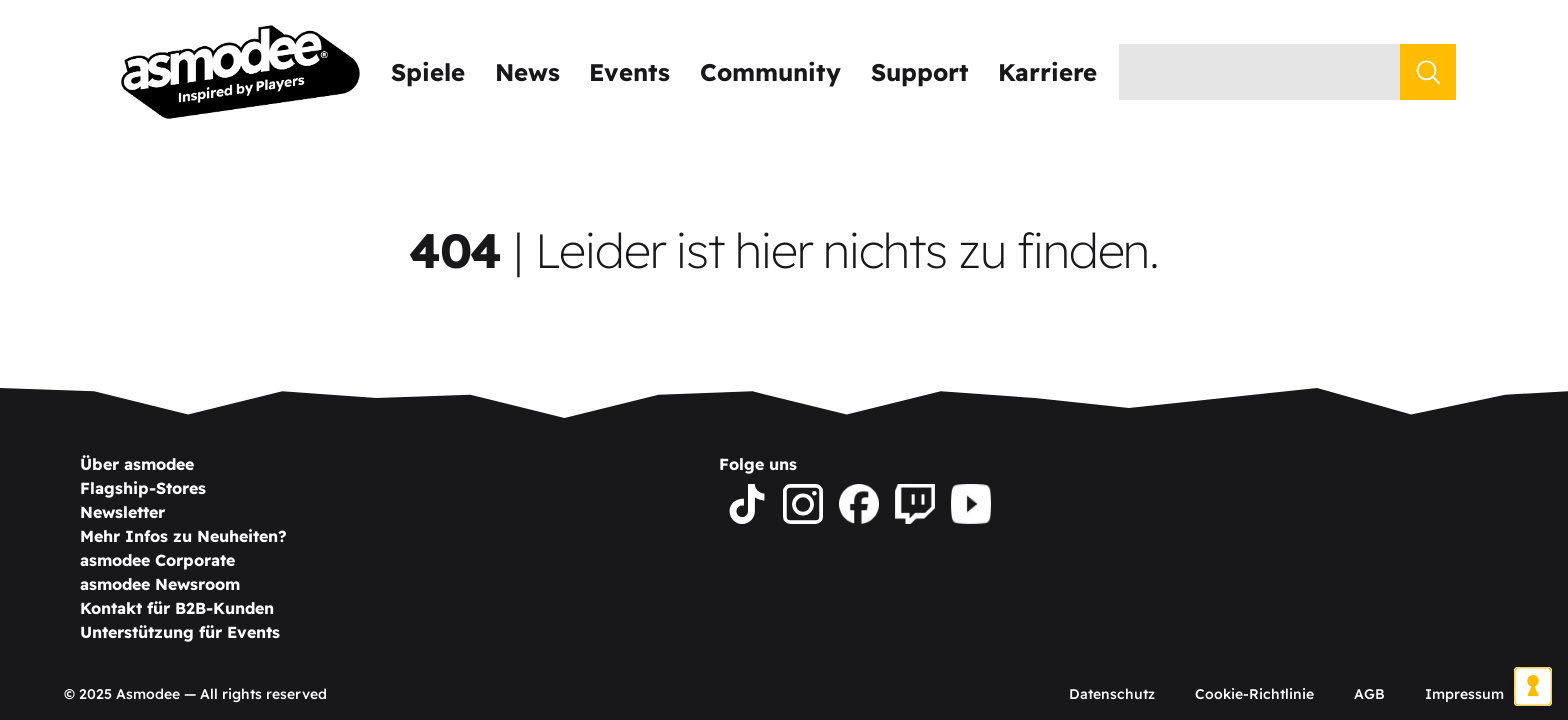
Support (920, 72)
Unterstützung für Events (180, 632)
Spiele (428, 72)
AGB (1369, 694)
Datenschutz (1112, 694)
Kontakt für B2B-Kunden (177, 608)
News (527, 72)
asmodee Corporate (157, 560)
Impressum (1464, 694)
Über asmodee (137, 464)
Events (629, 72)
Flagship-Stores (143, 488)
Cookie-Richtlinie (1254, 694)
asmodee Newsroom (160, 584)
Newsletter (122, 512)
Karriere (1047, 72)
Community (770, 72)
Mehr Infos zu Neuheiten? (183, 536)
